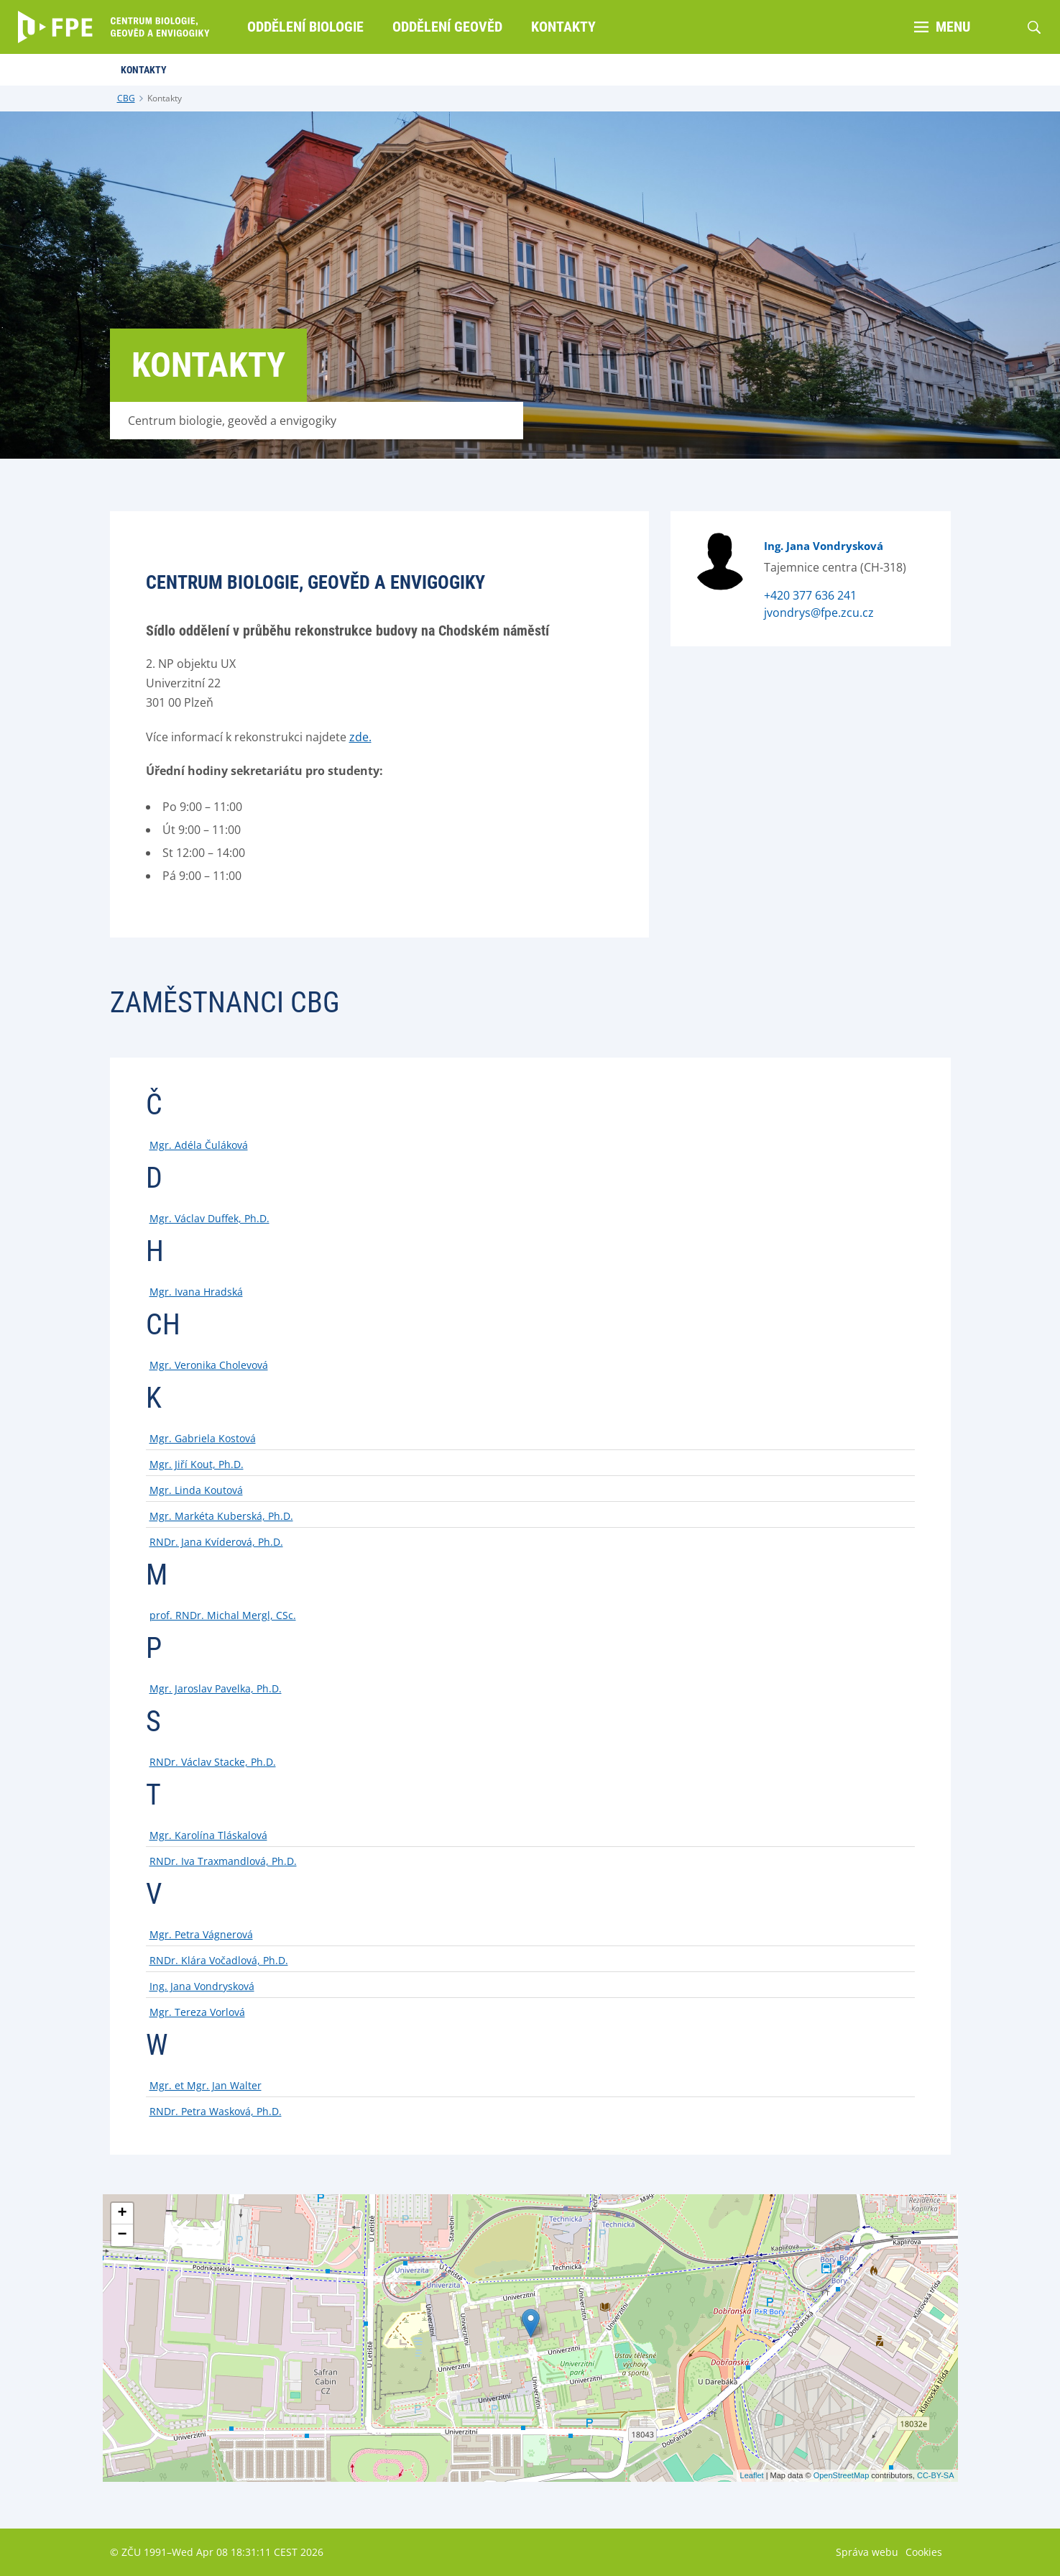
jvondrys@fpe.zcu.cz (819, 612)
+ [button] (121, 2213)
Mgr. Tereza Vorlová (197, 2012)
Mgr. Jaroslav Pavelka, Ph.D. (215, 1688)
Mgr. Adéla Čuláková (198, 1145)
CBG (126, 98)
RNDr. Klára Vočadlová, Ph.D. (218, 1960)
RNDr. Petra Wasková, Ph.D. (215, 2111)
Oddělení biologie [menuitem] (305, 26)
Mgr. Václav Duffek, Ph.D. (209, 1218)
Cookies (923, 2552)
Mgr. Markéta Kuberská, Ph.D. (221, 1516)
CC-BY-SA (935, 2475)
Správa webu (867, 2552)
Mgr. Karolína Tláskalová (208, 1835)
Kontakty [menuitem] (563, 26)
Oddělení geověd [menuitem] (447, 26)
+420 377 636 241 (810, 595)
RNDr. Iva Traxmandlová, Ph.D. (223, 1861)
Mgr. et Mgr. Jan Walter (205, 2085)
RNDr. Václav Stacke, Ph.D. (212, 1762)
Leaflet (752, 2475)
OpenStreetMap (842, 2475)
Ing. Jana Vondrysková (823, 545)
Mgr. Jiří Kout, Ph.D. (196, 1464)
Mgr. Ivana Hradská (196, 1291)
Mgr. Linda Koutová (196, 1490)
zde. (360, 737)
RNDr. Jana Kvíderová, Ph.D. (216, 1542)
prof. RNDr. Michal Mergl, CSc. (222, 1615)
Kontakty (164, 98)
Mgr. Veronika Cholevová (208, 1365)
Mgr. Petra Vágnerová (201, 1934)
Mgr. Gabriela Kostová (202, 1438)
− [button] (121, 2235)
